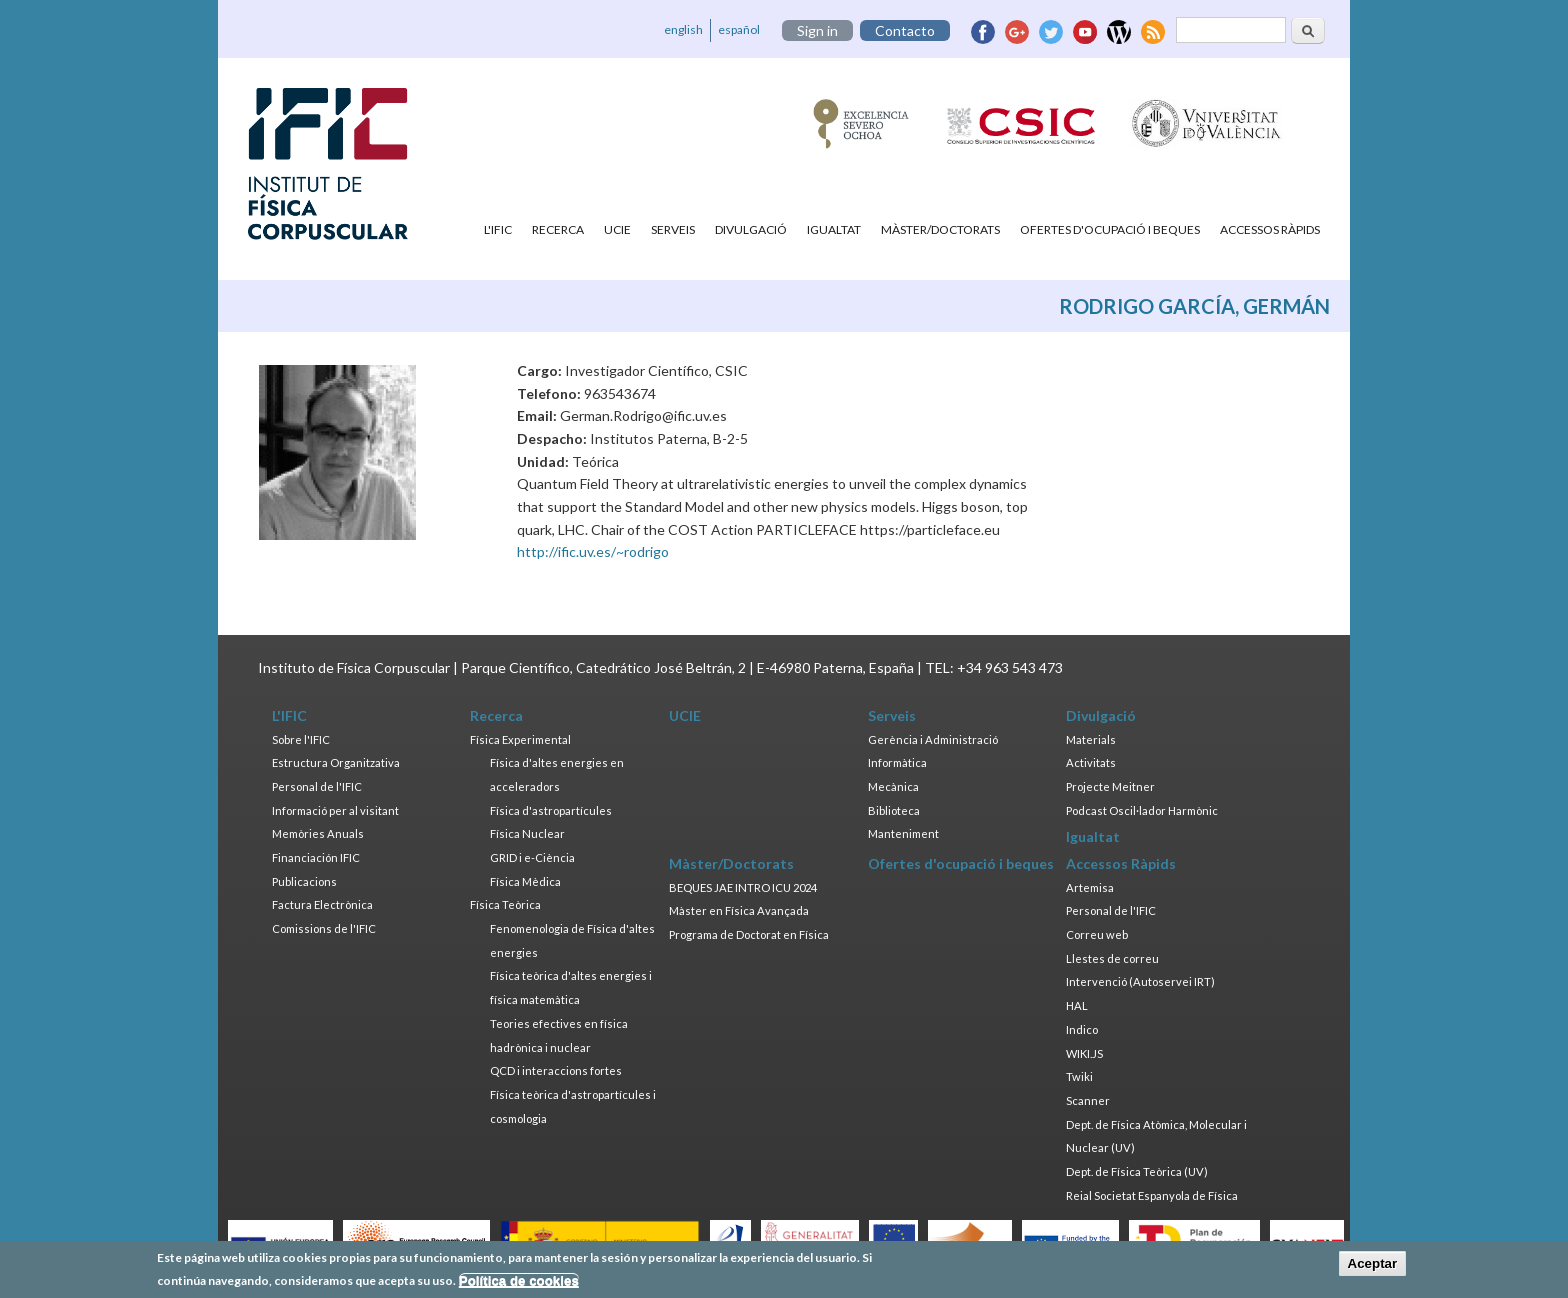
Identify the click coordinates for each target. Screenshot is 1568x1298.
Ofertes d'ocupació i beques (1110, 229)
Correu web (1097, 934)
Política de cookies (519, 1285)
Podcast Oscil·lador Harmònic (1142, 810)
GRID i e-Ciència (532, 857)
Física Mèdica (525, 881)
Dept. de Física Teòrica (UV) (1137, 1171)
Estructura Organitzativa (336, 762)
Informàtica (897, 762)
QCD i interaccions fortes (556, 1070)
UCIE (617, 229)
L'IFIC (498, 229)
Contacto (905, 30)
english (683, 29)
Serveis (673, 229)
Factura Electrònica (322, 904)
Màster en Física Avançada (739, 910)
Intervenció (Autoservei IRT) (1140, 981)
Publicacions (304, 881)
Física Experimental (520, 739)
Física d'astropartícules (551, 810)
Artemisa (1090, 887)
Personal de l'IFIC (317, 786)
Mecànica (893, 786)
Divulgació (751, 229)
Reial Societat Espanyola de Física (1152, 1195)
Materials (1091, 739)
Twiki (1079, 1076)
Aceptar (1373, 1268)
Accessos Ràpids (1270, 229)
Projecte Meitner (1110, 786)
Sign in (817, 30)
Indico (1082, 1029)
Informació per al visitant (335, 810)
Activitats (1091, 762)
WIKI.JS (1084, 1053)
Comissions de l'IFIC (324, 928)
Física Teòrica (505, 904)
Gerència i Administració (933, 739)
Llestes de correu (1112, 958)
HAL (1077, 1005)
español (739, 29)
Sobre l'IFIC (301, 739)
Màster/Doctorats (940, 229)
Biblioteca (894, 810)
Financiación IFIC (316, 857)
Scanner (1088, 1100)
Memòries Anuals (318, 833)
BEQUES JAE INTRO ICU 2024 (743, 887)
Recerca (558, 229)
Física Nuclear (527, 833)
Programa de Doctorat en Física (749, 934)
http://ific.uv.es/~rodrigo (593, 551)
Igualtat (834, 229)
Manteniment (903, 833)
